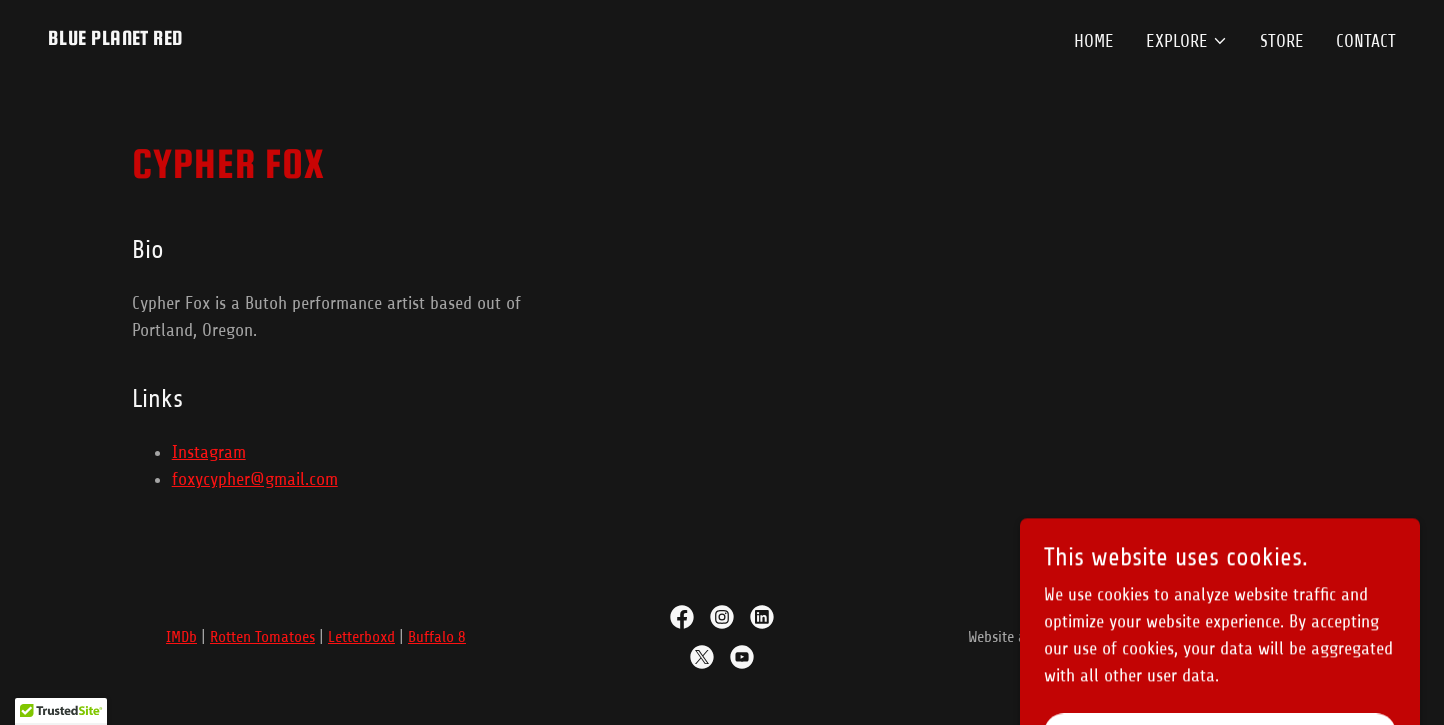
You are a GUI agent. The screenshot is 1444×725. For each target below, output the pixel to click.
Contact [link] (1366, 41)
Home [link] (1094, 41)
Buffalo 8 (437, 637)
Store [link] (1282, 41)
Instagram (209, 452)
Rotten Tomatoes (262, 637)
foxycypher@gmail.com (255, 479)
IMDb (181, 637)
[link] (116, 39)
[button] (1187, 41)
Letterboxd (361, 637)
